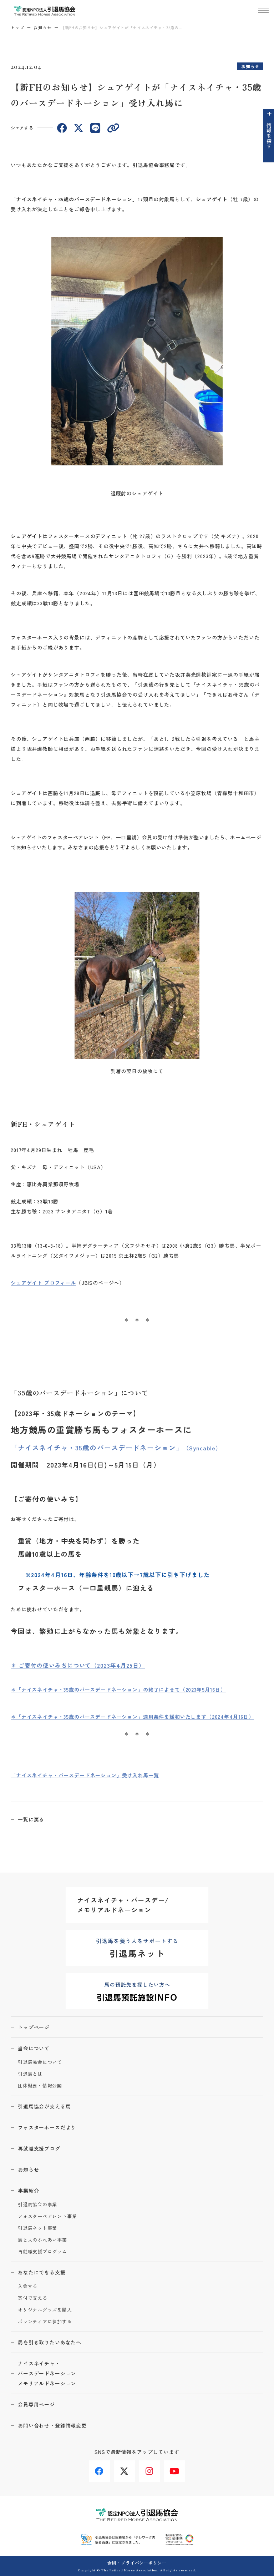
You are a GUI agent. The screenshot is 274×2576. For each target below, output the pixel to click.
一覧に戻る (31, 1819)
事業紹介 (28, 2190)
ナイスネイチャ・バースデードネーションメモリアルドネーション (47, 2373)
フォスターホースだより (47, 2127)
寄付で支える (32, 2298)
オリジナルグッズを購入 (45, 2310)
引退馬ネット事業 (37, 2228)
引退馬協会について (40, 2062)
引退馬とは (30, 2074)
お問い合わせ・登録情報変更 (52, 2425)
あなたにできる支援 (42, 2272)
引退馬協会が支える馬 (44, 2106)
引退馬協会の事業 (37, 2205)
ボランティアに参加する (45, 2322)
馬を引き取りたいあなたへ (49, 2342)
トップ (18, 27)
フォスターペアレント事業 (47, 2216)
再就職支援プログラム (42, 2252)
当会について (34, 2048)
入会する (27, 2286)
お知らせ (43, 27)
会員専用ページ (36, 2404)
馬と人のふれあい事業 (42, 2240)
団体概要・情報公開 (40, 2086)
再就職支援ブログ (39, 2148)
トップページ (34, 2027)
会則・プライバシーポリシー (136, 2563)
